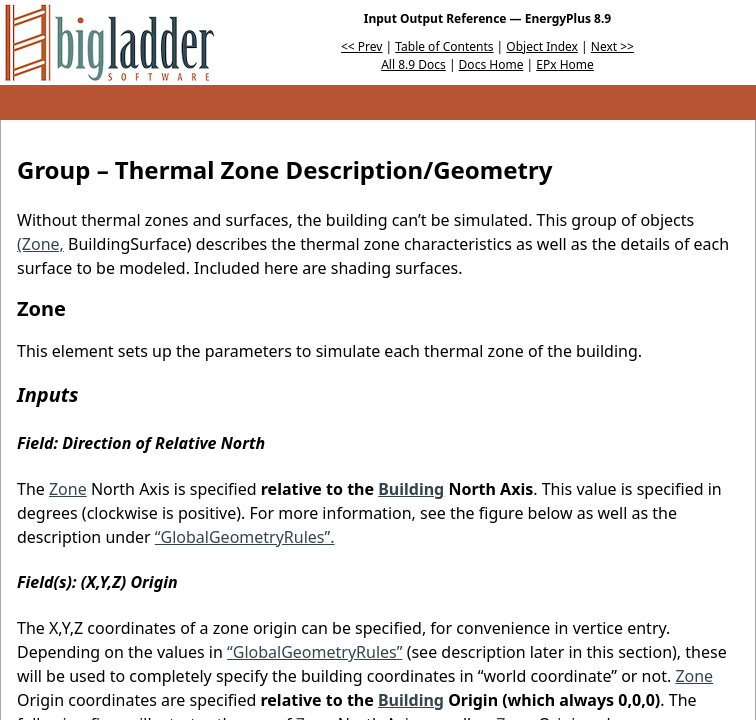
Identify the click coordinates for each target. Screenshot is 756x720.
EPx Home (565, 64)
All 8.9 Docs (413, 64)
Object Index (542, 46)
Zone (68, 489)
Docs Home (491, 64)
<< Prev (361, 46)
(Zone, (40, 244)
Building (411, 489)
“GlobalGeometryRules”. (245, 537)
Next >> (612, 46)
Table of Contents (444, 46)
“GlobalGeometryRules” (314, 652)
